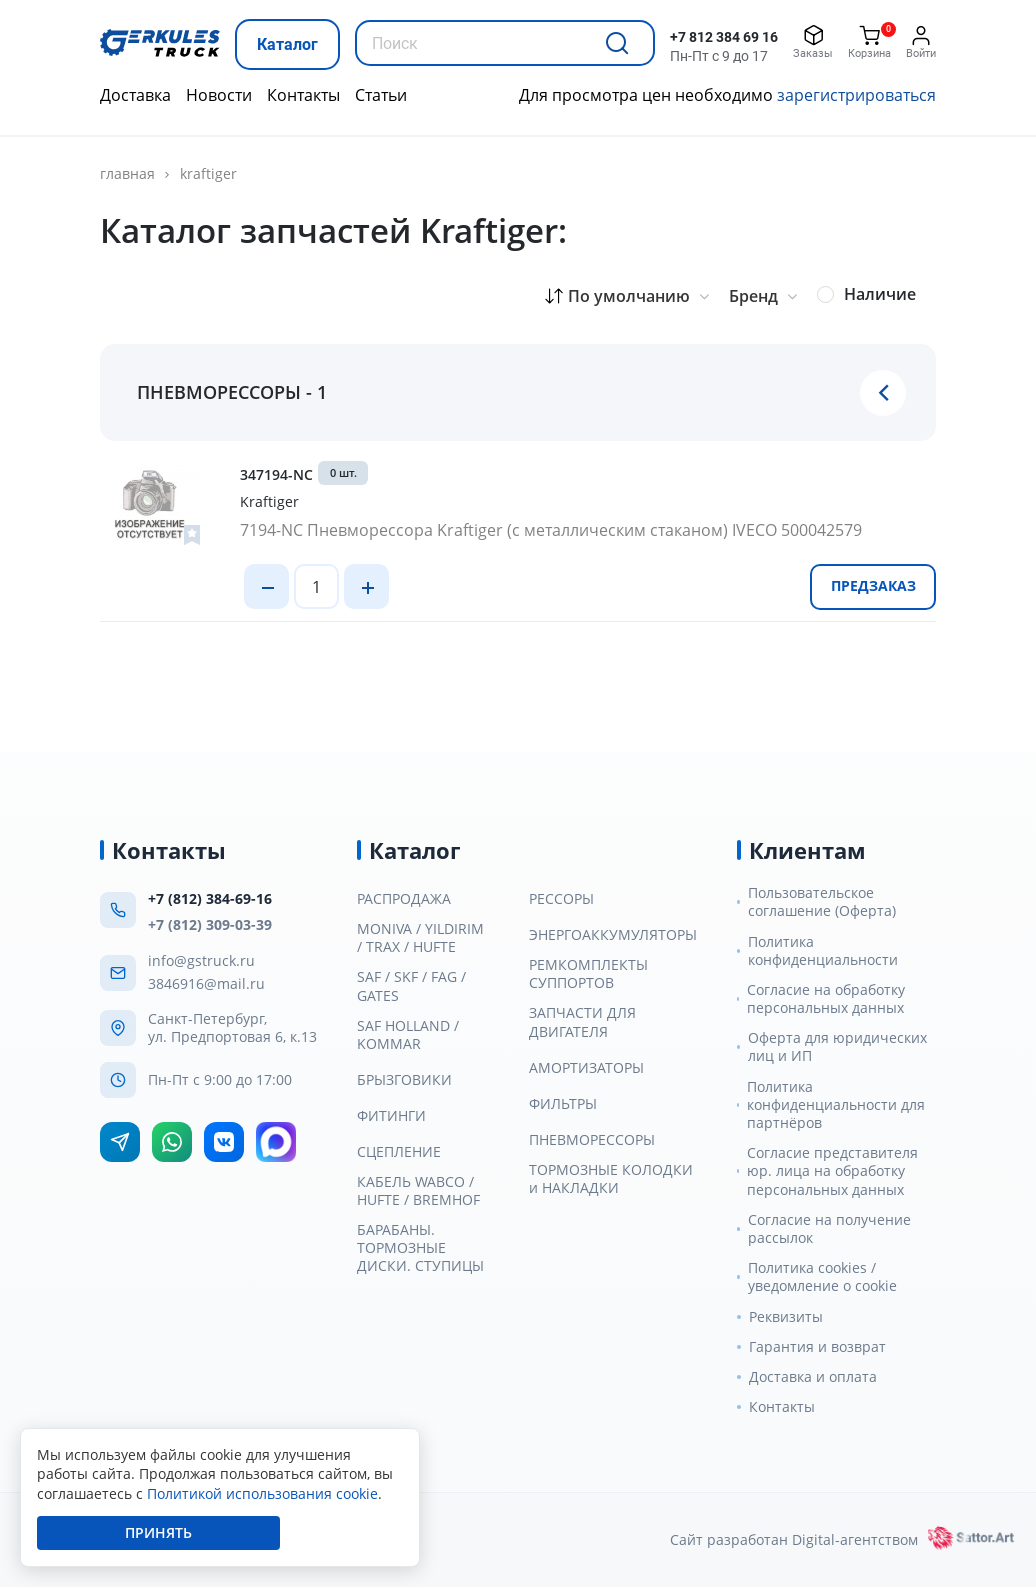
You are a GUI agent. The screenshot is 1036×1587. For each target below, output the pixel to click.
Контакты (303, 95)
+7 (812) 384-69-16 (210, 898)
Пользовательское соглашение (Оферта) (822, 902)
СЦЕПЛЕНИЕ (399, 1152)
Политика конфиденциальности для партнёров (836, 1105)
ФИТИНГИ (391, 1116)
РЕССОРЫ (561, 899)
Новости (219, 95)
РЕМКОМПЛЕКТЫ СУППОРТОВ (588, 974)
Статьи (381, 95)
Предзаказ (873, 585)
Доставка (135, 95)
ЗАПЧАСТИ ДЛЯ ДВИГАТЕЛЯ (582, 1022)
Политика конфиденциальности (823, 951)
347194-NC (276, 475)
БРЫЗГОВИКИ (404, 1080)
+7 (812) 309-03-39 (210, 924)
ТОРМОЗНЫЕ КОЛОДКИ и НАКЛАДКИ (611, 1179)
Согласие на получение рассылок (829, 1229)
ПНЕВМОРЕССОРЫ (592, 1140)
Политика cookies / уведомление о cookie (822, 1277)
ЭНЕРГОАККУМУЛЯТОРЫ (613, 935)
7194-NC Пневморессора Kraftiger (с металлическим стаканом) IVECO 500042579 (551, 530)
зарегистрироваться (856, 95)
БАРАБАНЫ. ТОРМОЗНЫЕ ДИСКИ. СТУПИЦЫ (420, 1248)
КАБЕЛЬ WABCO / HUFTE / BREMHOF (418, 1191)
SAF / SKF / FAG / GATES (411, 986)
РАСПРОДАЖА (404, 899)
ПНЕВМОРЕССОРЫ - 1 (232, 392)
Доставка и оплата (813, 1377)
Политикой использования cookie (262, 1493)
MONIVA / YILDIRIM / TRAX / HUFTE (420, 938)
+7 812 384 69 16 (724, 37)
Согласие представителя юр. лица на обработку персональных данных (832, 1171)
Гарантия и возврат (817, 1347)
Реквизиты (786, 1317)
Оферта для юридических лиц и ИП (837, 1047)
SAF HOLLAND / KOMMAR (408, 1035)
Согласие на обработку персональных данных (826, 999)
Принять (158, 1532)
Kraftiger (208, 173)
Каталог (287, 44)
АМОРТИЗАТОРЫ (586, 1068)
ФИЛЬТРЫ (563, 1104)
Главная (127, 174)
